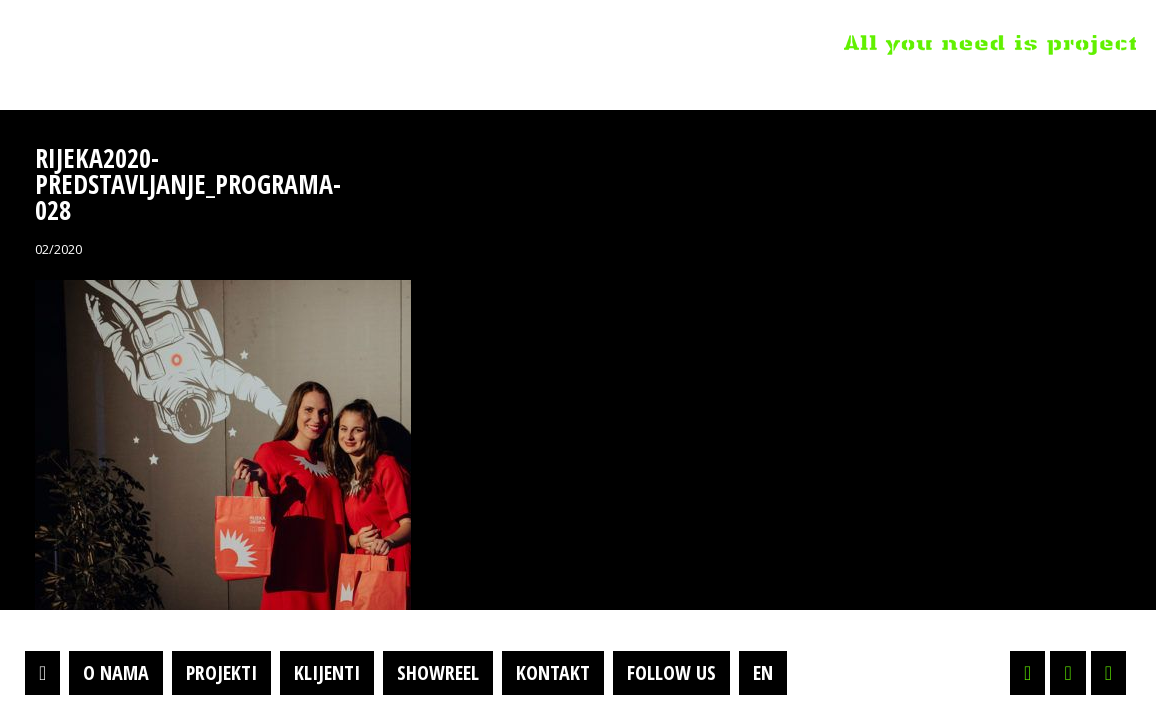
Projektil (143, 44)
